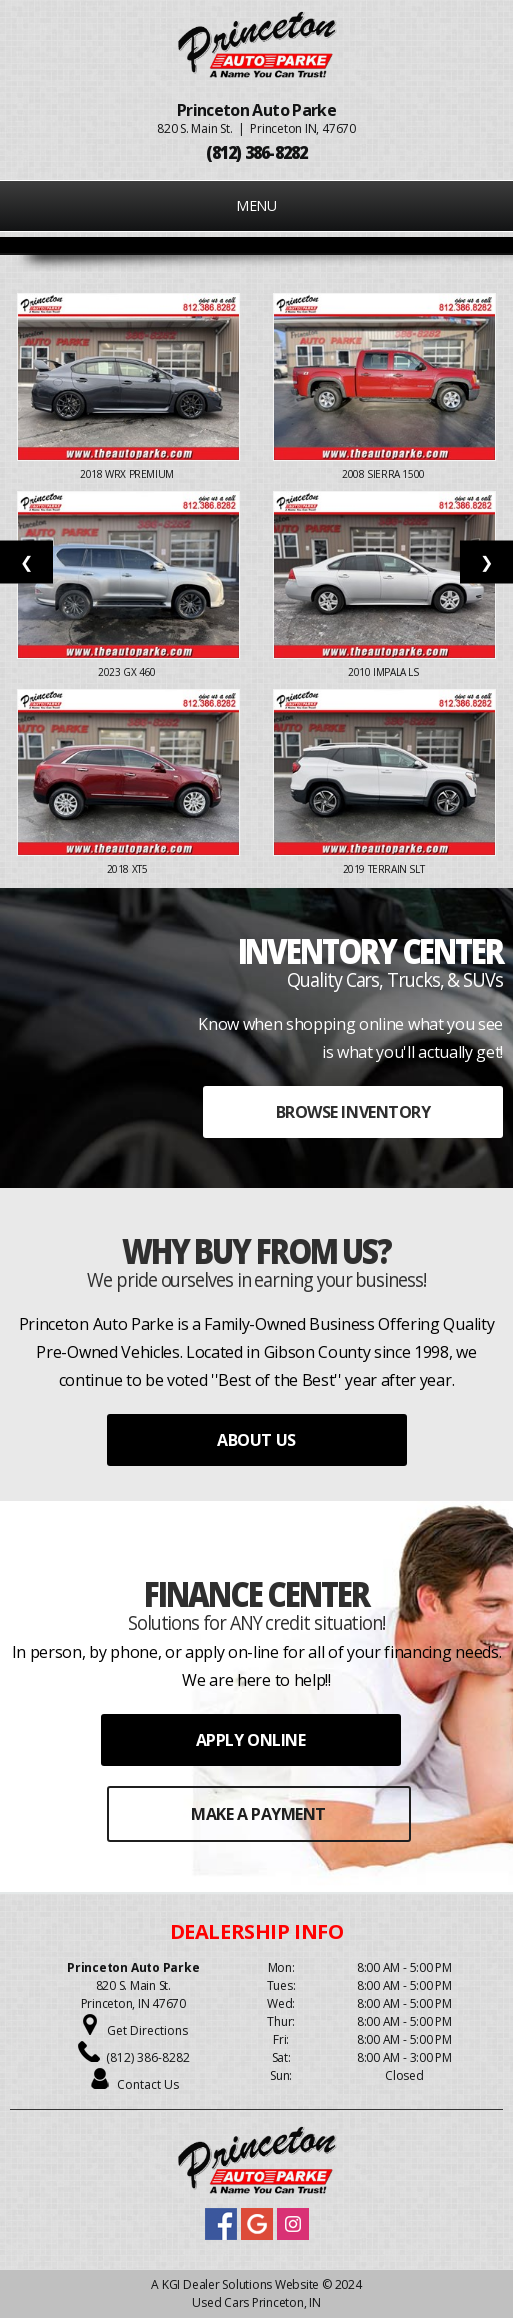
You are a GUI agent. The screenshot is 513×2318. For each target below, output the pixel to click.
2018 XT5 (128, 869)
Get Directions (147, 2030)
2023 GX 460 (128, 672)
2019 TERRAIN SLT (385, 869)
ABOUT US (256, 1440)
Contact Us (148, 2084)
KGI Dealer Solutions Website (240, 2284)
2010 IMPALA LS (384, 672)
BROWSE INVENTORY (353, 1112)
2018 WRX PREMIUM (128, 474)
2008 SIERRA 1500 (384, 474)
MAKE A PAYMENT (258, 1814)
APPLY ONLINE (250, 1740)
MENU (256, 205)
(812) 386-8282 (148, 2057)
